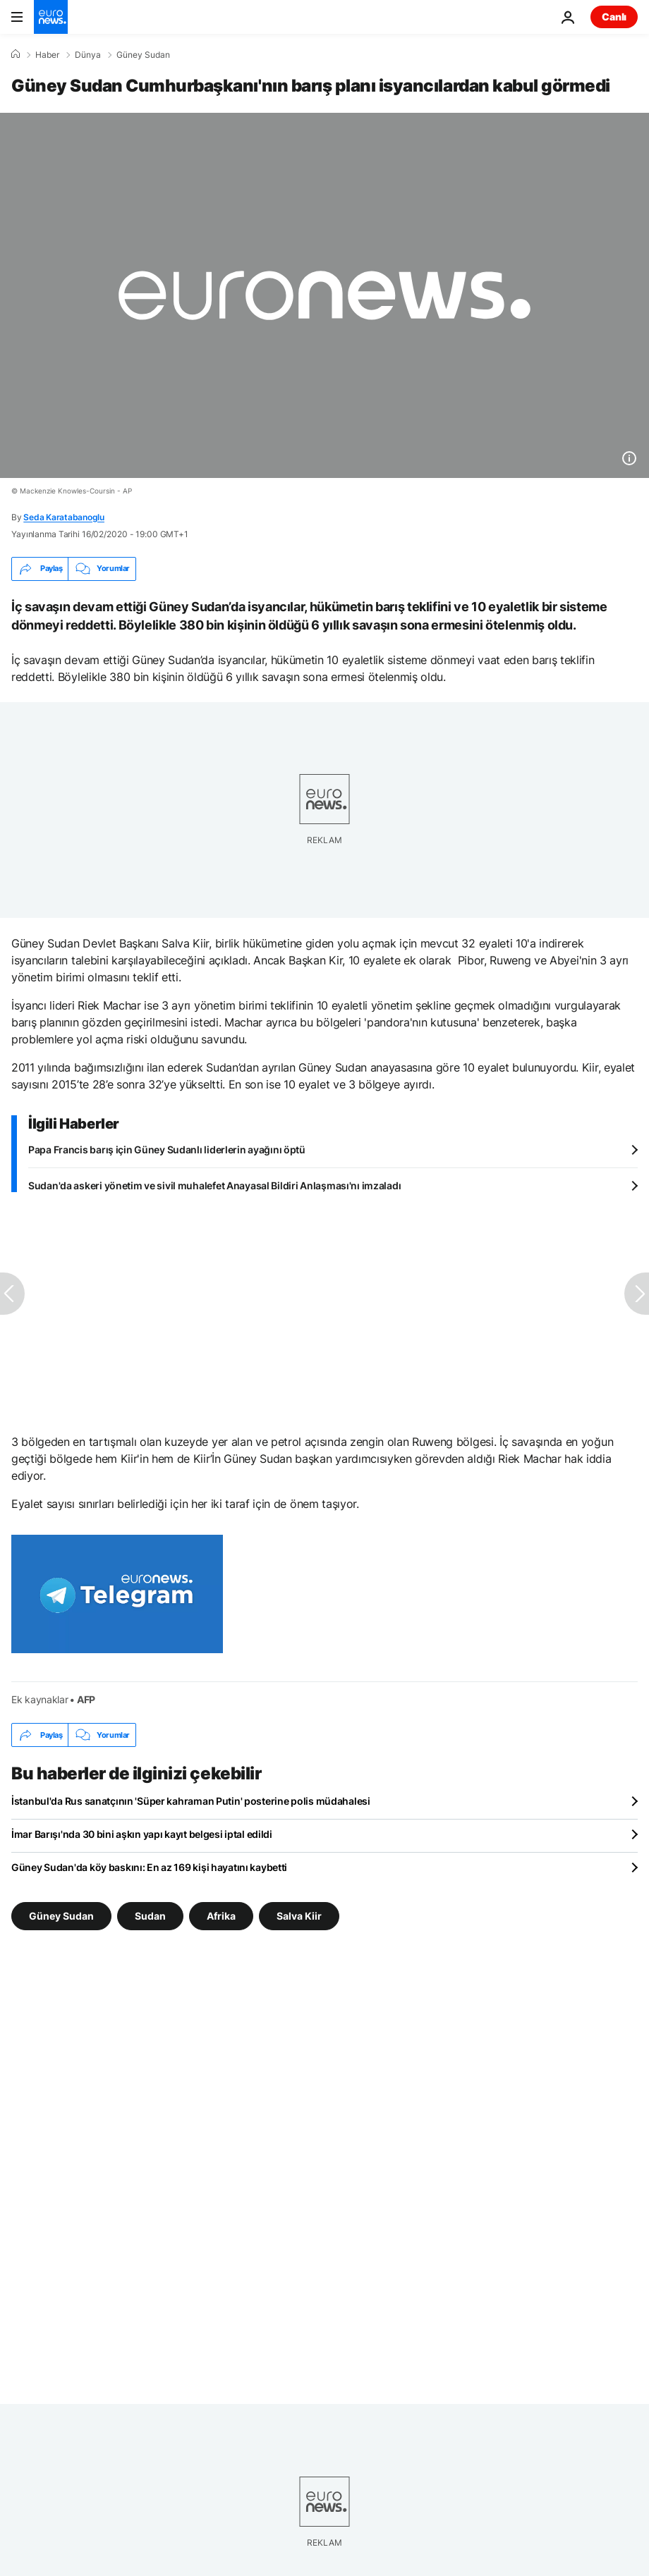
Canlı (614, 17)
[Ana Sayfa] (15, 54)
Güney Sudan (143, 55)
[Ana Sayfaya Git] (51, 17)
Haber (47, 55)
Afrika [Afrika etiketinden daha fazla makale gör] (221, 1916)
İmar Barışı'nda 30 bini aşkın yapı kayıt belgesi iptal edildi (141, 1834)
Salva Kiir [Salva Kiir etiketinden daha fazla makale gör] (299, 1916)
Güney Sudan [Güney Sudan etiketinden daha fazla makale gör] (61, 1916)
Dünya (88, 55)
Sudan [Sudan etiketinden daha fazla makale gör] (150, 1916)
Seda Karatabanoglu (63, 517)
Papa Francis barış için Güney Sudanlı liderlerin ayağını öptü (166, 1149)
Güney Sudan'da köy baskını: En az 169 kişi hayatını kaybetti (149, 1867)
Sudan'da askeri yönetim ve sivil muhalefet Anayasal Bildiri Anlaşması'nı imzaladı (214, 1185)
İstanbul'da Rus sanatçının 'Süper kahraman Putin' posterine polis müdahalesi (190, 1801)
